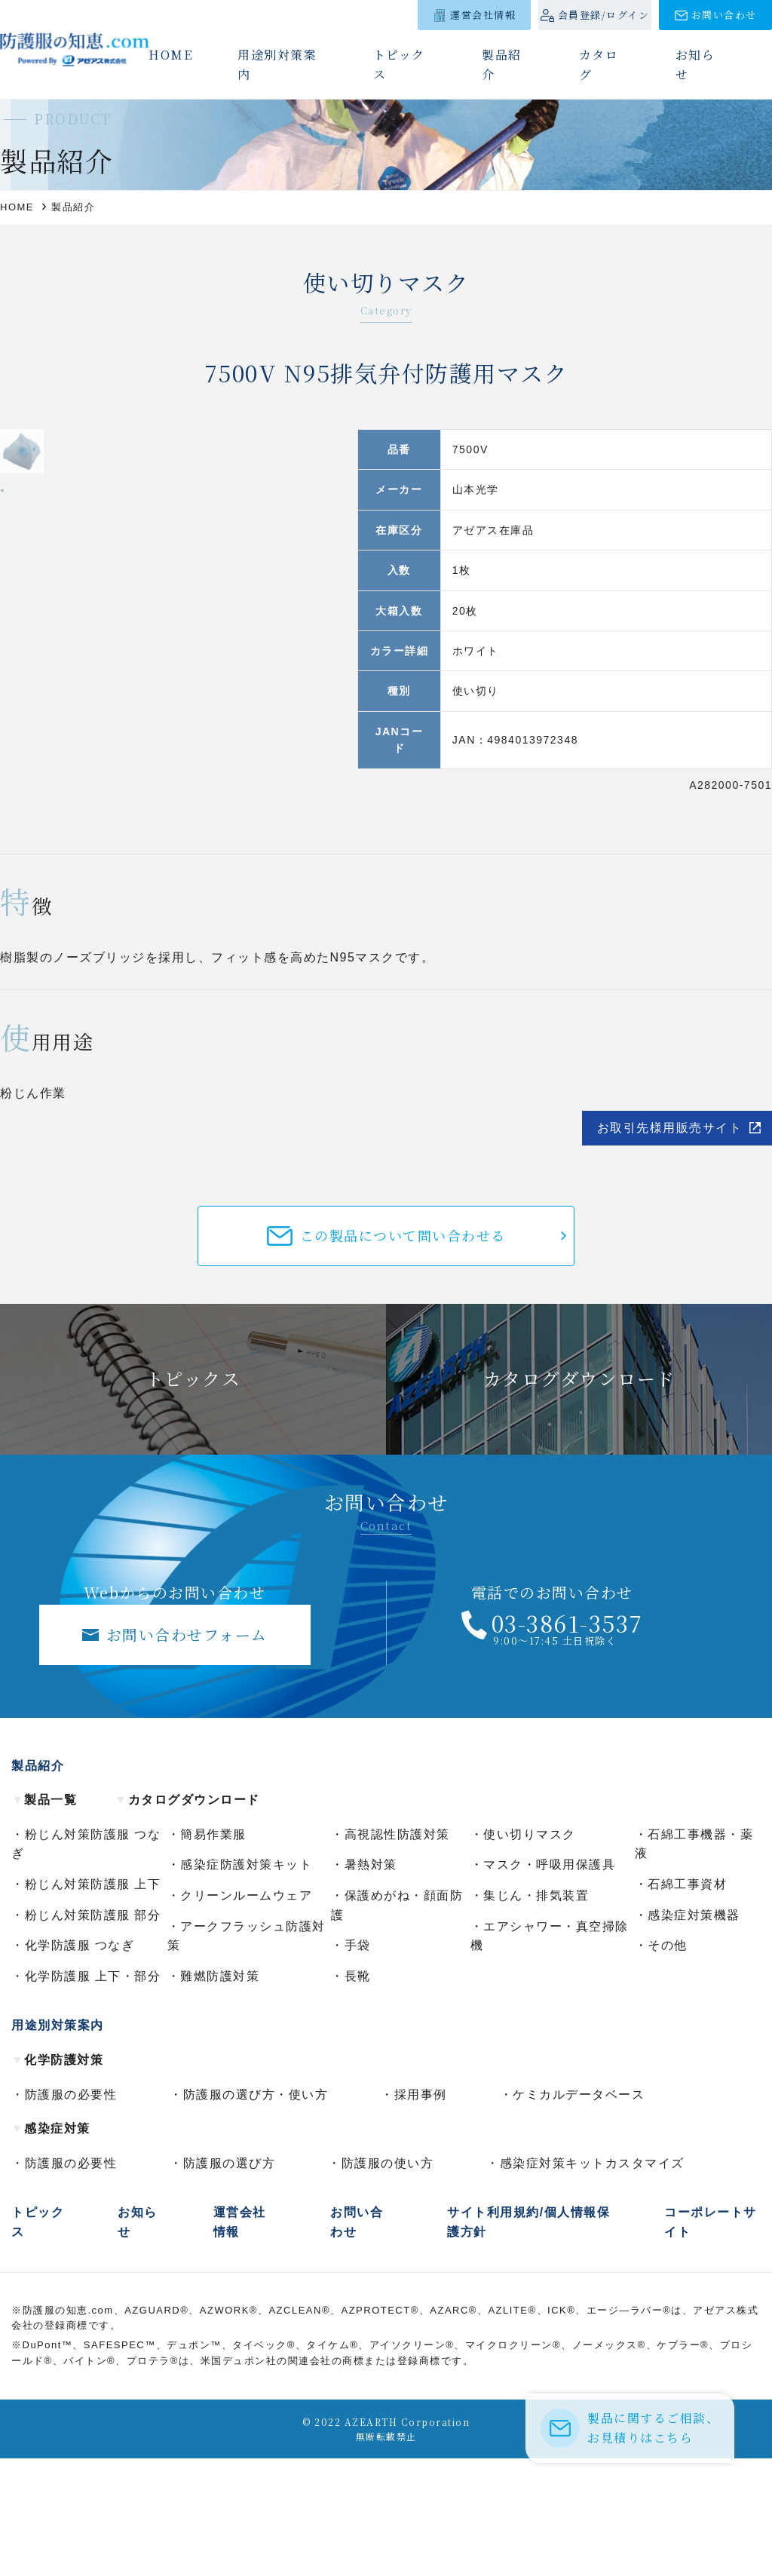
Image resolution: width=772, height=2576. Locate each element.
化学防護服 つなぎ (80, 2062)
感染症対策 (50, 2246)
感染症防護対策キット (246, 1982)
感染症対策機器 (694, 2032)
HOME (170, 54)
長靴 (358, 2093)
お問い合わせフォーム (187, 1751)
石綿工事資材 (687, 2001)
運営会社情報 (483, 15)
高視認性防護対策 (397, 1952)
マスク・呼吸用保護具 (549, 1982)
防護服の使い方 (388, 2280)
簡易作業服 (213, 1952)
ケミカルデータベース (579, 2211)
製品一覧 (44, 1917)
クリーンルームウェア (246, 2013)
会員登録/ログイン (604, 15)
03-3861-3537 (567, 1739)
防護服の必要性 (71, 2211)
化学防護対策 (57, 2177)
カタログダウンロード (187, 1917)
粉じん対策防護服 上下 (93, 2001)
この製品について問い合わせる (403, 1353)
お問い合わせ (724, 15)
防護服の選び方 (229, 2280)
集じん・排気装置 (536, 2013)
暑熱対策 (371, 1982)
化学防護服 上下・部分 (93, 2093)
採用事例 (420, 2211)
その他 (668, 2062)
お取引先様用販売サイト (670, 1245)
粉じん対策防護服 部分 (93, 2032)
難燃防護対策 (219, 2093)
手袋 (358, 2062)
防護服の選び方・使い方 (256, 2211)
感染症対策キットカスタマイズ (592, 2280)
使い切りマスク (529, 1952)
